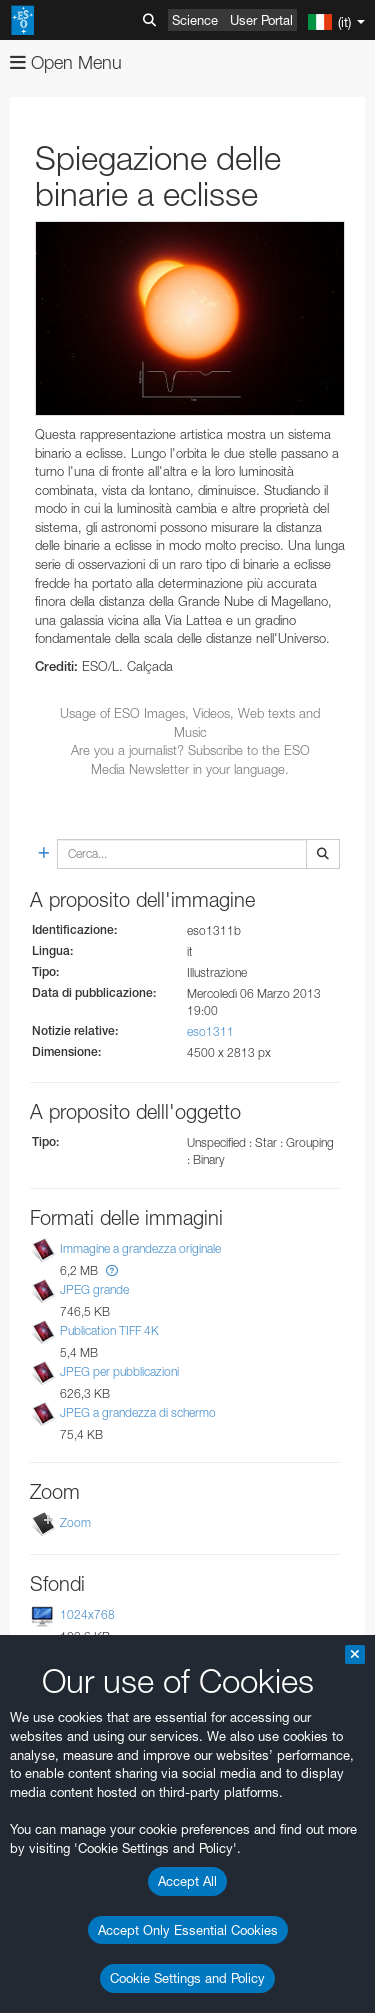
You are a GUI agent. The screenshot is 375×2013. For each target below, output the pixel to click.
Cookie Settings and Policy (187, 1978)
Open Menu (66, 62)
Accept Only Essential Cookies (188, 1930)
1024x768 (87, 1614)
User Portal (261, 20)
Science (195, 20)
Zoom (75, 1522)
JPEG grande (94, 1289)
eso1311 (210, 1031)
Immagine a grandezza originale (140, 1248)
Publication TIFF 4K (109, 1330)
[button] (112, 1270)
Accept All (187, 1881)
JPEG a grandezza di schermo (138, 1412)
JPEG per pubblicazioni (119, 1371)
